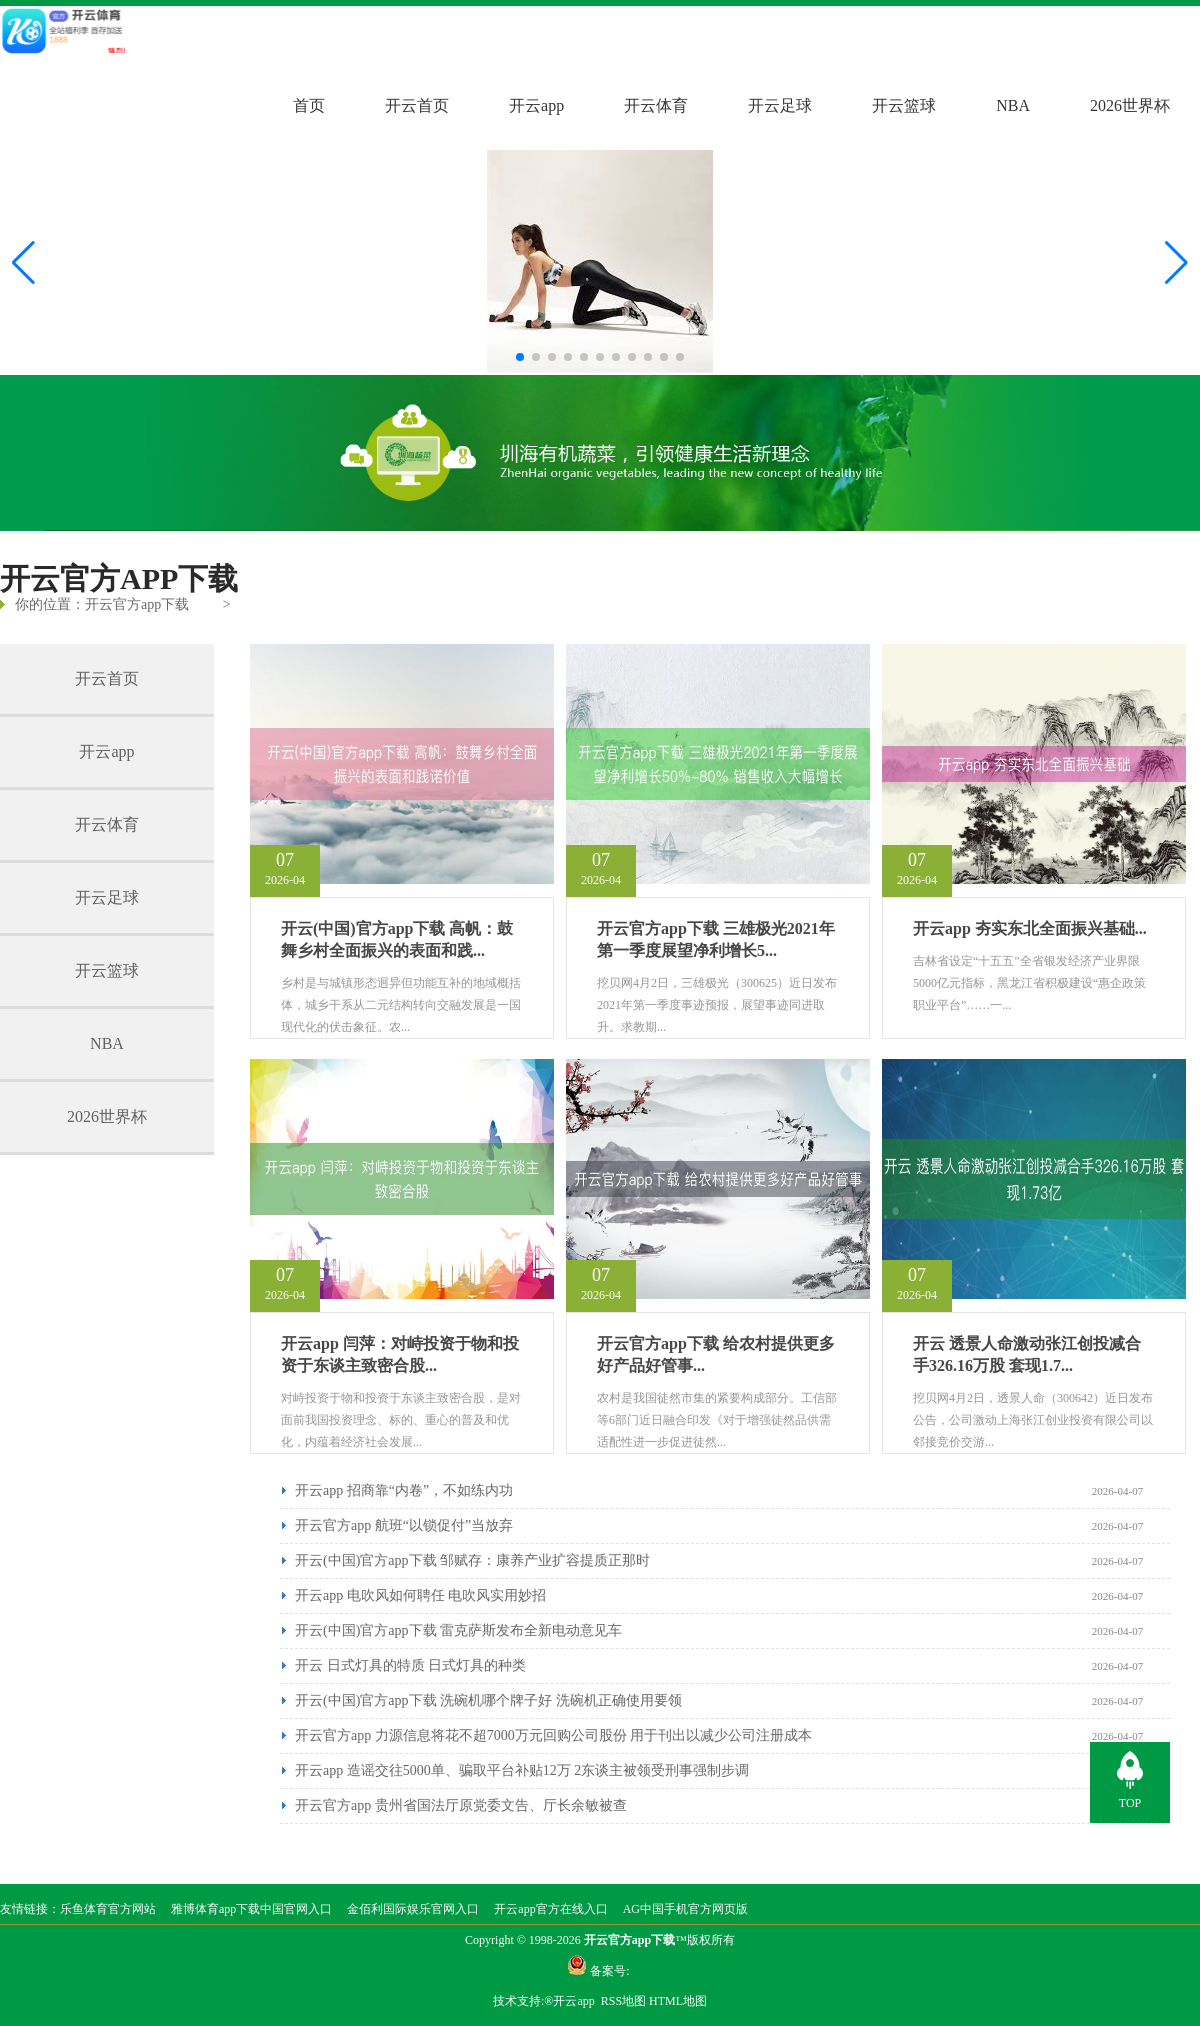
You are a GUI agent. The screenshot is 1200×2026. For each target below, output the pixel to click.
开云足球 (780, 105)
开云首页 (417, 105)
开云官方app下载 (137, 604)
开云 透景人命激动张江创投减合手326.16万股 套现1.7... (1027, 1354)
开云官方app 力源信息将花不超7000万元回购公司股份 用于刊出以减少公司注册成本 (553, 1735)
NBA (1013, 105)
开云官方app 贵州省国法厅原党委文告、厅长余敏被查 (461, 1805)
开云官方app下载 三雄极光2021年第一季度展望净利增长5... (716, 939)
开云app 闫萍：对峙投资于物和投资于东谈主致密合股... (400, 1354)
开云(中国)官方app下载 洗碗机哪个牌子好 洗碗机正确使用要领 (488, 1700)
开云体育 (656, 105)
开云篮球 (904, 105)
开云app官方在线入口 (550, 1909)
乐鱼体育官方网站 (108, 1909)
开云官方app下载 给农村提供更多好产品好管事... (716, 1354)
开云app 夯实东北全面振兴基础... (1030, 928)
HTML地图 (678, 2001)
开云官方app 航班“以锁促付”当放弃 (404, 1525)
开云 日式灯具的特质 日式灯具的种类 (410, 1665)
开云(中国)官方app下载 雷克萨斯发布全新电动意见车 (458, 1630)
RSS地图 (623, 2001)
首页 (309, 105)
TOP (1130, 1803)
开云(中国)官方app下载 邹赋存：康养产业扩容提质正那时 (472, 1560)
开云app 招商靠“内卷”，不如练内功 (404, 1490)
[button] (1176, 263)
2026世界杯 (1130, 105)
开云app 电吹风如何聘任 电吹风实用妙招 (420, 1595)
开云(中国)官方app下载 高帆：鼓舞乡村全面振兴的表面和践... (397, 939)
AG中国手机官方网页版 (685, 1909)
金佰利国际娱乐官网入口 (413, 1909)
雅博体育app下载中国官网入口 (251, 1909)
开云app (536, 105)
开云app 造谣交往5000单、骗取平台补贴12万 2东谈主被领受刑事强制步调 (522, 1770)
